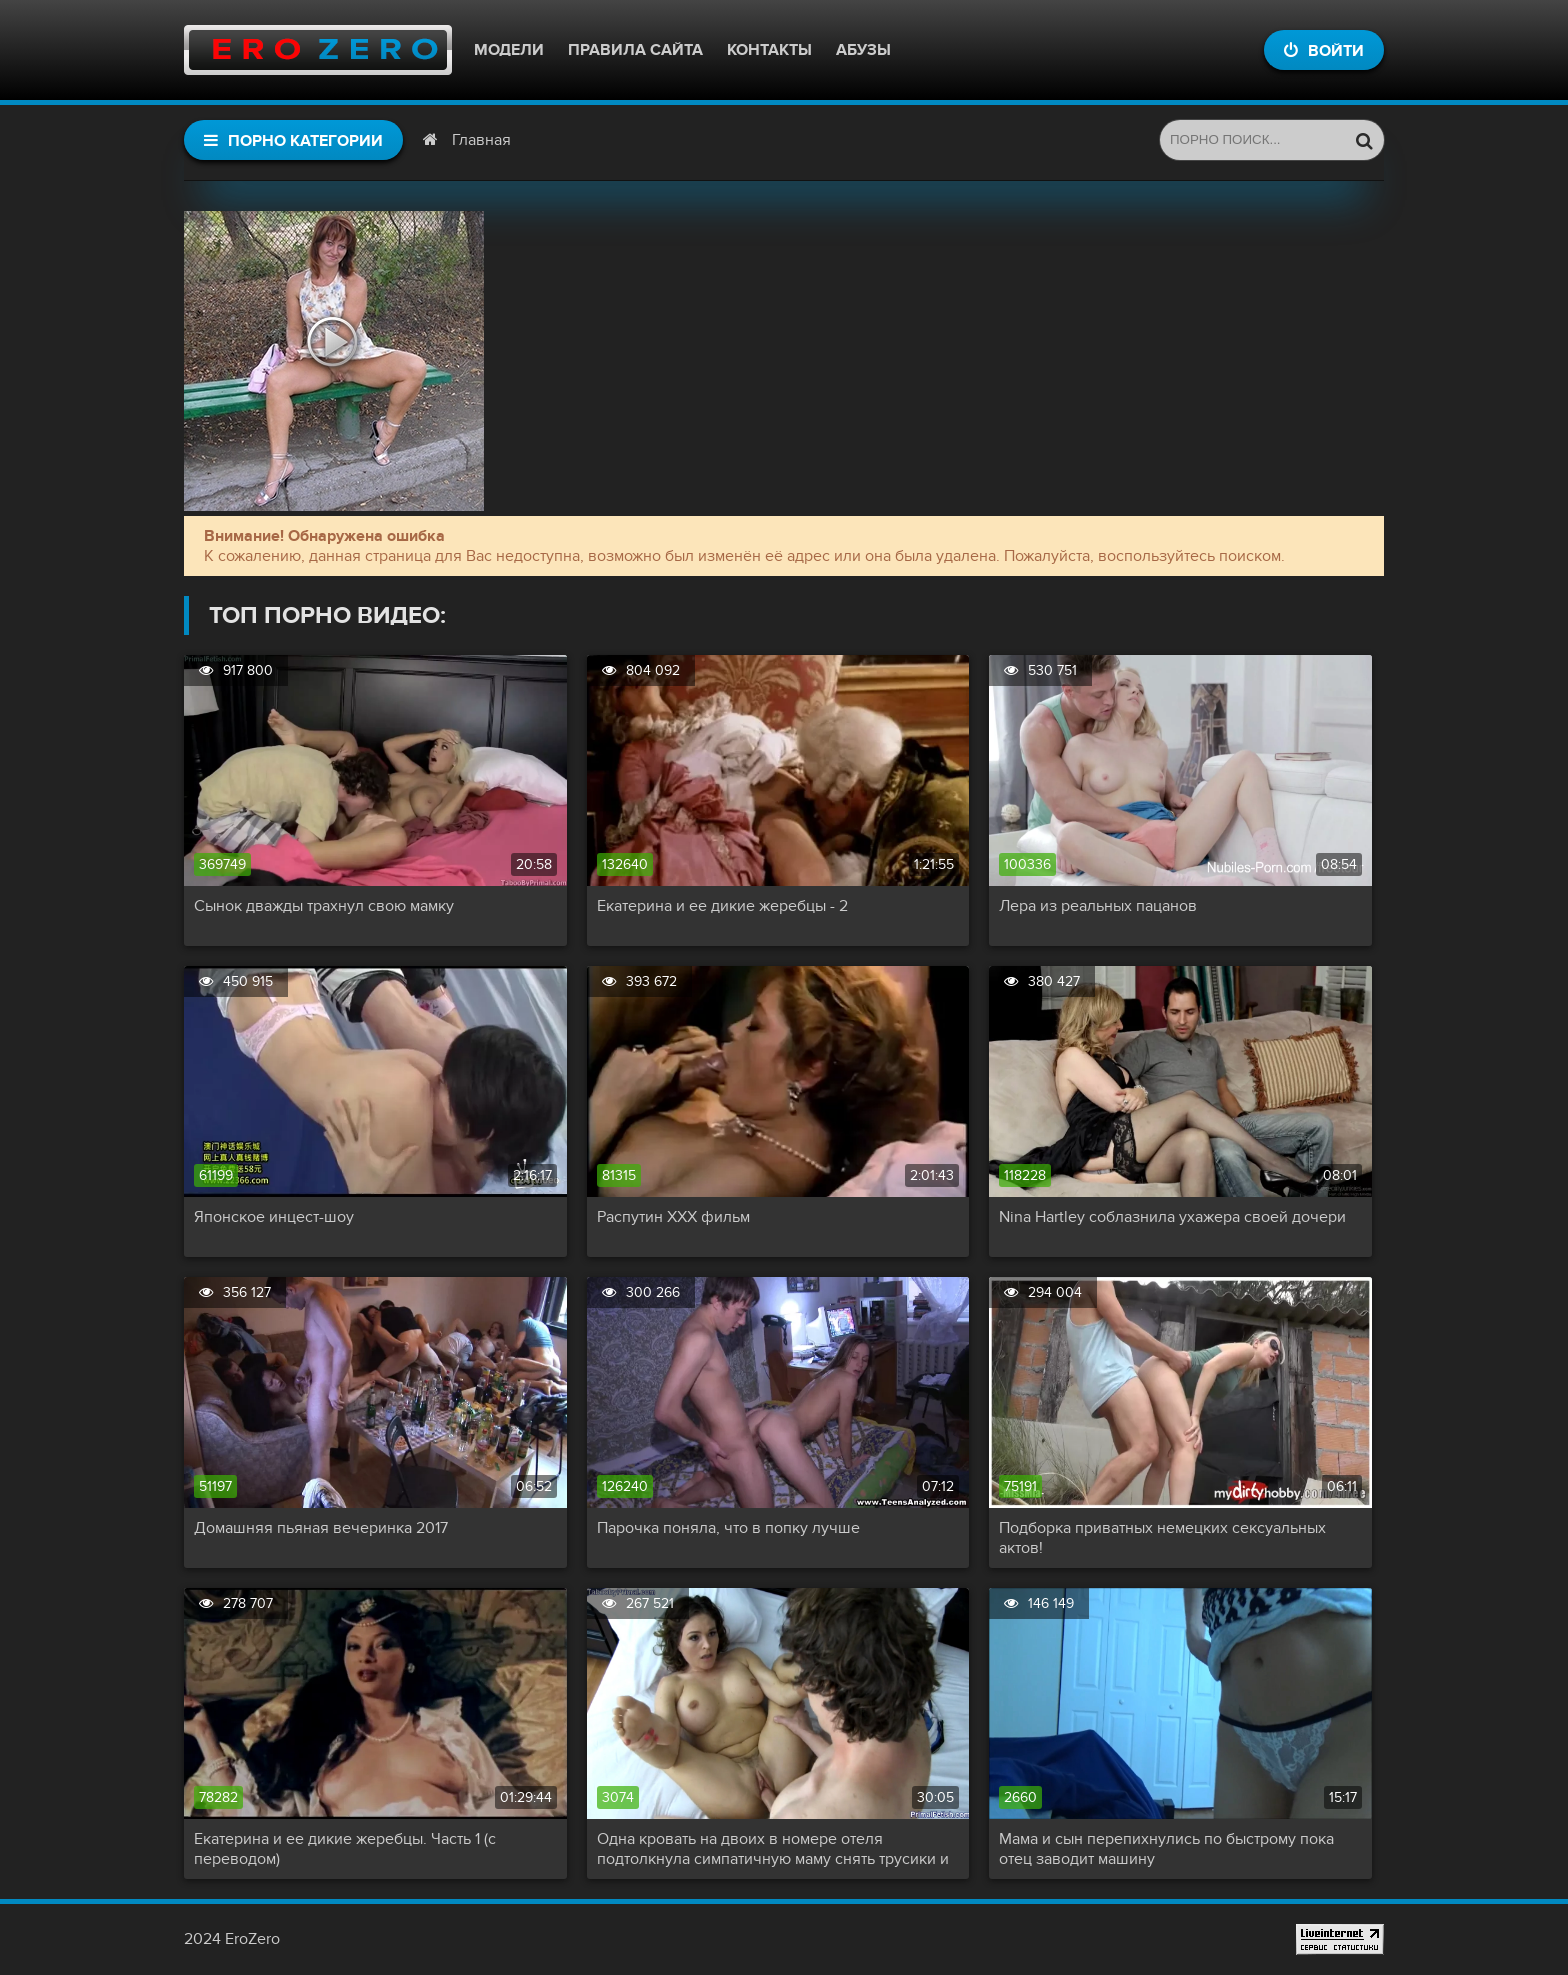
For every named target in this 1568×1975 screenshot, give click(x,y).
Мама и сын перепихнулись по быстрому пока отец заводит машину (1166, 1849)
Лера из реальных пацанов (1098, 906)
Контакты (769, 50)
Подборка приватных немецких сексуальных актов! (1162, 1538)
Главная (481, 140)
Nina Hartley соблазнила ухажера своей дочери (1172, 1217)
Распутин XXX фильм (673, 1217)
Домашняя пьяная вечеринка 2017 (321, 1528)
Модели (509, 50)
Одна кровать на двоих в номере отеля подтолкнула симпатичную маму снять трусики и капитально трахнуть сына (773, 1849)
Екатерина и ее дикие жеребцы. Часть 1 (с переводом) (345, 1849)
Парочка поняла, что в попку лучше (728, 1528)
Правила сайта (635, 50)
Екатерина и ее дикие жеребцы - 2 (722, 906)
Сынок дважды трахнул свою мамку (324, 906)
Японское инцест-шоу (274, 1217)
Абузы (863, 50)
